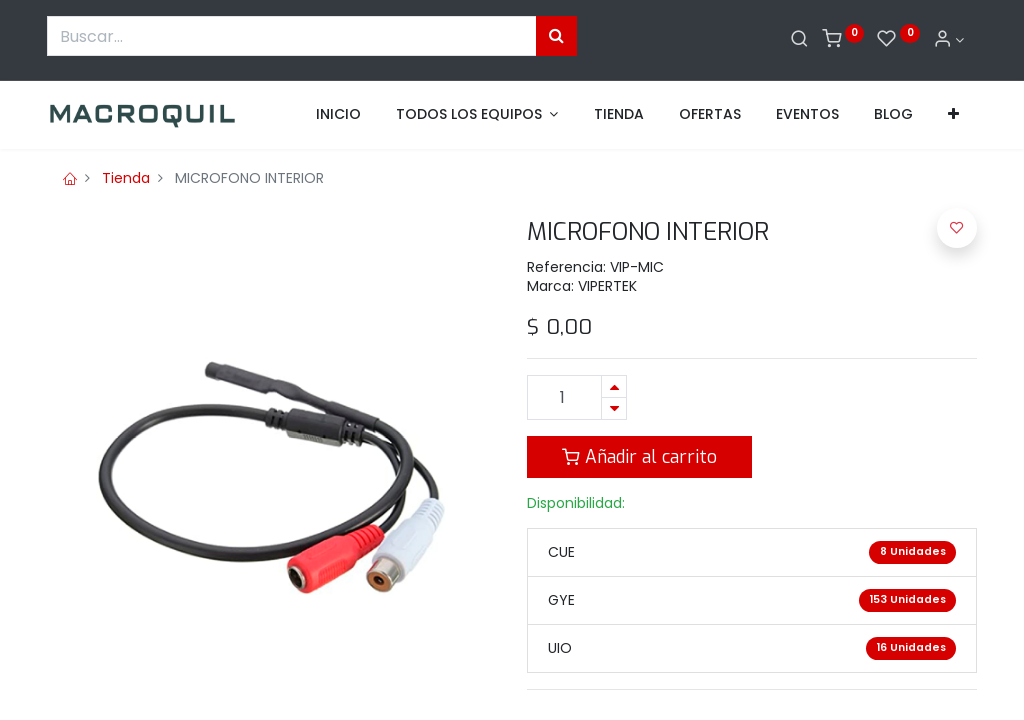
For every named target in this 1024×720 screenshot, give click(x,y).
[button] (953, 115)
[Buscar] (799, 40)
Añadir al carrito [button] (639, 457)
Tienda (126, 178)
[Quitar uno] (614, 408)
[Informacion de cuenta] (949, 40)
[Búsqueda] (556, 36)
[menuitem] (338, 115)
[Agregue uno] (614, 386)
